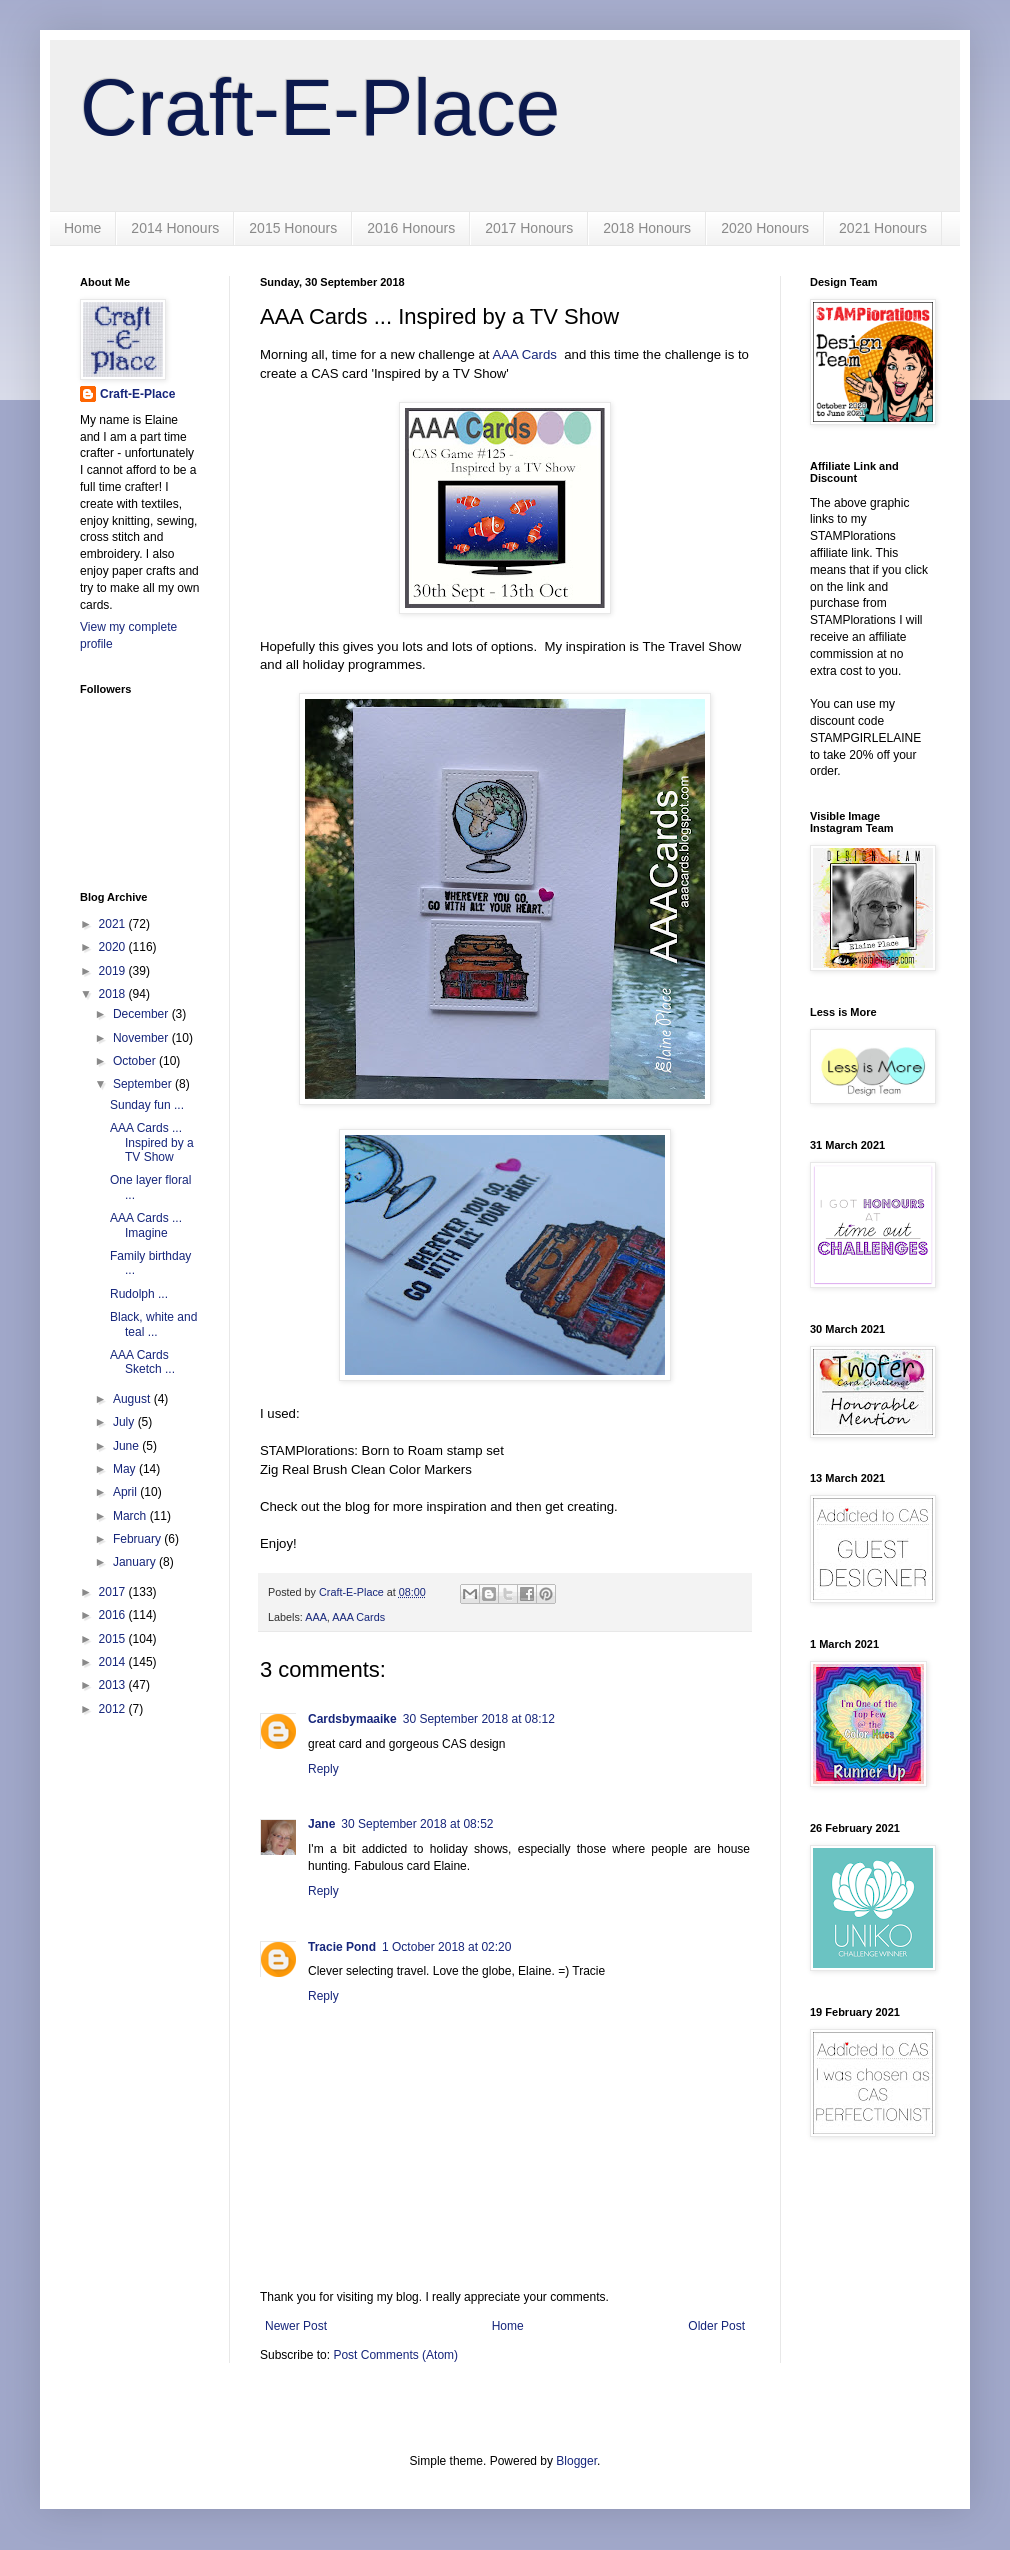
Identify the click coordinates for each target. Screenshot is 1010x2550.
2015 (114, 1639)
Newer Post (296, 2326)
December (142, 1014)
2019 (114, 971)
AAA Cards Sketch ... (142, 1362)
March (131, 1516)
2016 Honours (411, 228)
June (127, 1446)
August (133, 1399)
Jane (321, 1824)
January (136, 1562)
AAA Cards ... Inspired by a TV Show (152, 1142)
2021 (114, 924)
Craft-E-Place (320, 107)
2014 (114, 1662)
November (142, 1038)
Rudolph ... (139, 1294)
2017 (114, 1592)
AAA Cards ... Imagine (146, 1225)
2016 (114, 1615)
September (144, 1084)
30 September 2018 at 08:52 (417, 1824)
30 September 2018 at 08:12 (479, 1719)
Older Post (716, 2326)
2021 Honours (883, 228)
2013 (114, 1685)
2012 (114, 1709)
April (126, 1492)
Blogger (576, 2461)
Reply (323, 1769)
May (126, 1469)
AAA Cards (524, 354)
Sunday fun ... (147, 1105)
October (136, 1061)
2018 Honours (647, 228)
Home (82, 228)
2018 (114, 994)
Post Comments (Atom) (395, 2355)
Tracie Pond (342, 1947)
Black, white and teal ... (153, 1324)
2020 (114, 947)
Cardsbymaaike (352, 1719)
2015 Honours (293, 228)
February (138, 1539)
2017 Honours (529, 228)
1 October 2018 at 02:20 (446, 1947)
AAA (316, 1617)
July (125, 1422)
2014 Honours (175, 228)
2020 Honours (765, 228)
